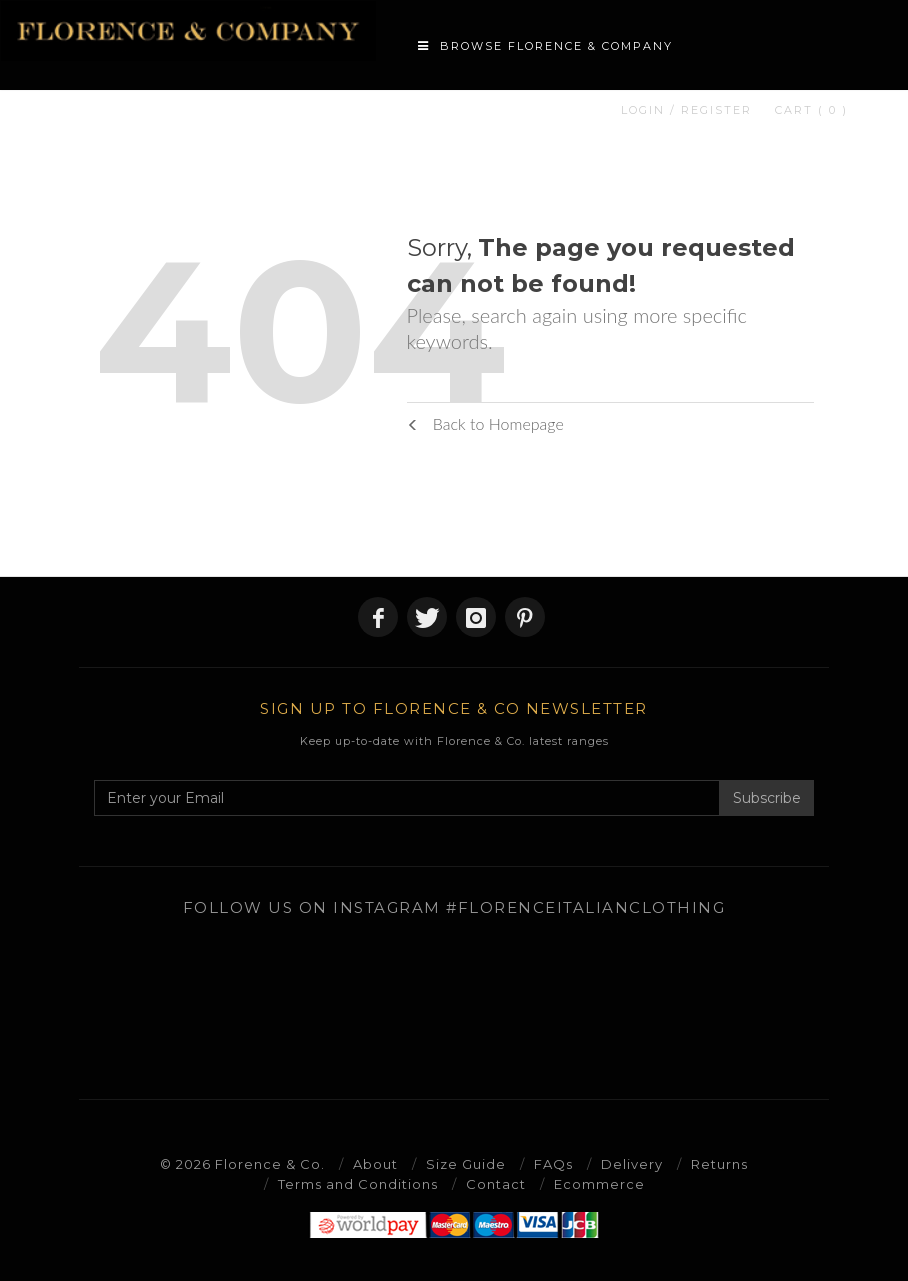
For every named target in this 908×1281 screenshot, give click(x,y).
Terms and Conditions (358, 1184)
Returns (719, 1164)
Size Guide (466, 1164)
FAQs (553, 1164)
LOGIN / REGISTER (686, 110)
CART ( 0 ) (811, 110)
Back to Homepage (485, 423)
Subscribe (767, 798)
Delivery (632, 1164)
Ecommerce (599, 1184)
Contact (496, 1184)
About (375, 1164)
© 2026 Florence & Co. (242, 1164)
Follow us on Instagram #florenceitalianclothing (454, 907)
